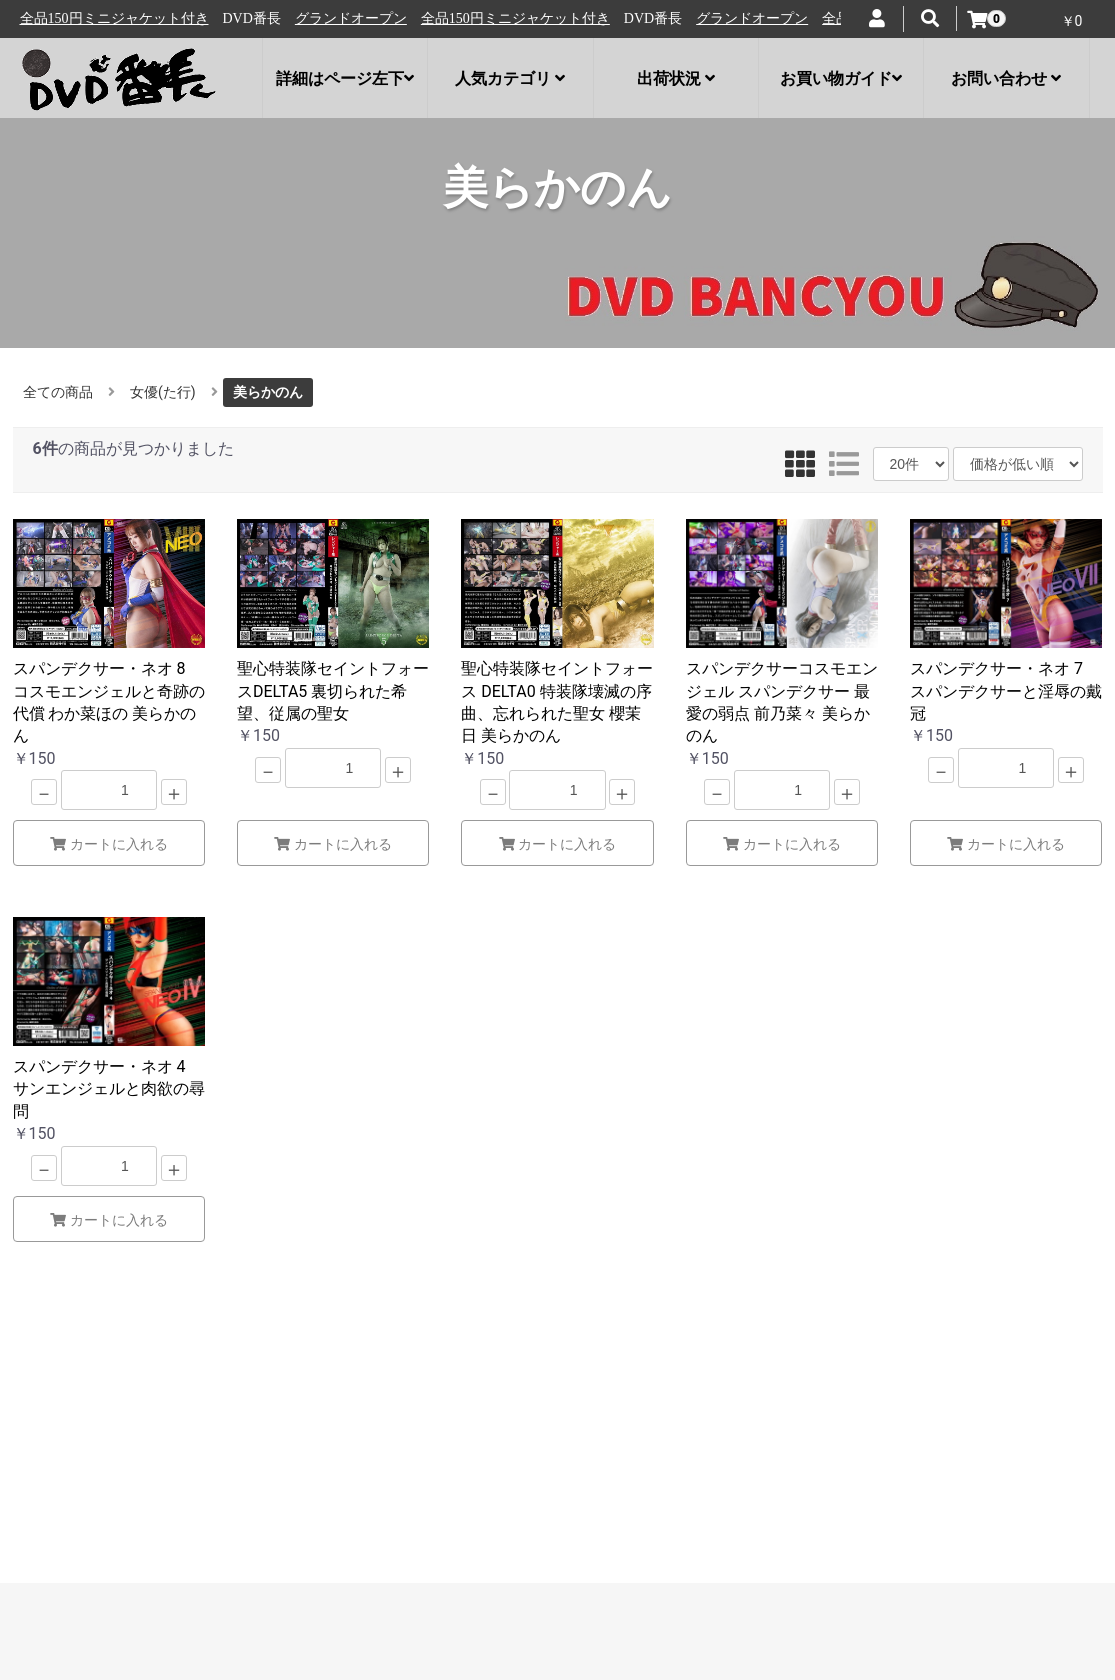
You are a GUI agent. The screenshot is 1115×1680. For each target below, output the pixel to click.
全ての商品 (58, 392)
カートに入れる (109, 844)
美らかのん (268, 392)
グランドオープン (83, 18)
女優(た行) (163, 392)
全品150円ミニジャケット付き (247, 18)
